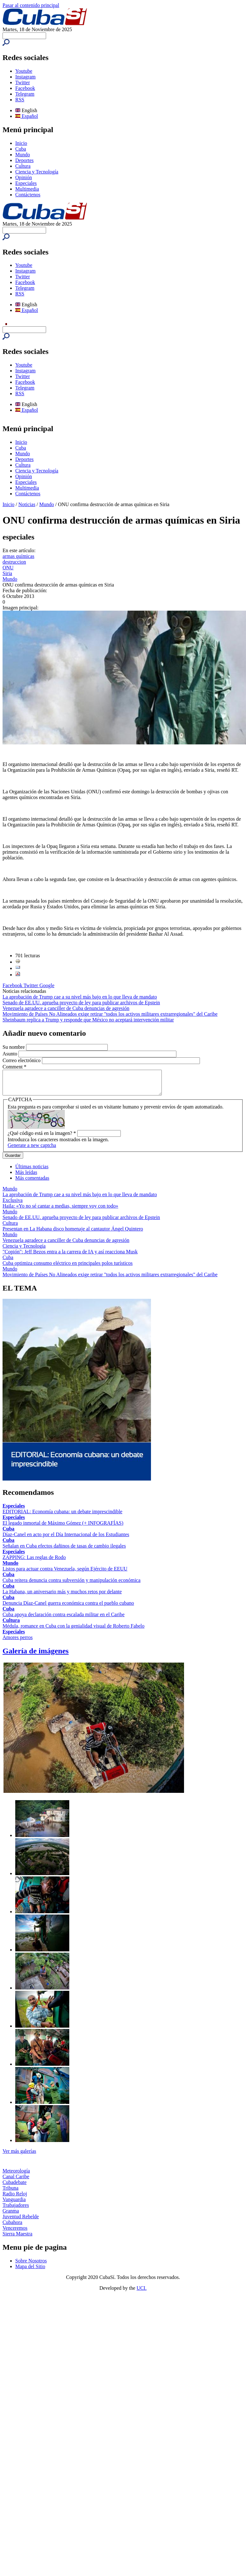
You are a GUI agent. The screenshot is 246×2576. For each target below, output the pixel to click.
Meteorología (16, 2175)
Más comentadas (32, 1182)
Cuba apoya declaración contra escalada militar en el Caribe (64, 1619)
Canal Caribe (16, 2181)
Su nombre (14, 1047)
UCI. (142, 2292)
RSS (19, 99)
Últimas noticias (31, 1171)
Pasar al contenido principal (31, 5)
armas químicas (18, 556)
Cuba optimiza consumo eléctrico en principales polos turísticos (68, 1268)
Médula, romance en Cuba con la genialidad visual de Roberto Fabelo (74, 1630)
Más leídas (26, 1177)
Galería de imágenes (36, 1655)
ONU (8, 567)
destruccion (14, 562)
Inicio (21, 143)
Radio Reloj (15, 2198)
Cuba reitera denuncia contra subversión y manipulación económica (71, 1585)
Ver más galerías (19, 2156)
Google (46, 985)
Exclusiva (13, 1205)
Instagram (25, 76)
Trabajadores (16, 2210)
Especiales (26, 183)
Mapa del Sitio (30, 2271)
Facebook (25, 88)
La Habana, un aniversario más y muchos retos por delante (62, 1596)
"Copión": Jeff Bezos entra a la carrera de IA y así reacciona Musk (70, 1256)
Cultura (23, 166)
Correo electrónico (22, 1060)
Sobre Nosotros (31, 2265)
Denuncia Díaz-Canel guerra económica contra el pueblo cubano (68, 1607)
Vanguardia (14, 2204)
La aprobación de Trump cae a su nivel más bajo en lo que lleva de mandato (80, 997)
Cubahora (12, 2227)
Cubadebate (15, 2187)
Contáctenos (27, 194)
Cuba (20, 149)
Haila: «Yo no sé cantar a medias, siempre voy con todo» (60, 1210)
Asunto (10, 1053)
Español (26, 116)
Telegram (24, 94)
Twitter (22, 82)
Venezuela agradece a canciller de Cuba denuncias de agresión (66, 1008)
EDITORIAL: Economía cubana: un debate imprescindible (62, 1516)
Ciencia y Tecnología (36, 171)
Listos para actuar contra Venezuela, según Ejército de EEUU (65, 1573)
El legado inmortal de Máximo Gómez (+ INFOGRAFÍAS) (63, 1527)
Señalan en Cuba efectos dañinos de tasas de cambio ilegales (64, 1550)
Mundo (22, 154)
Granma (11, 2215)
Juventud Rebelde (21, 2221)
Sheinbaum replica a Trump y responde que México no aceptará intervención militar (88, 1019)
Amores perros (18, 1642)
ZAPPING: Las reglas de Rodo (34, 1562)
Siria (7, 573)
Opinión (23, 177)
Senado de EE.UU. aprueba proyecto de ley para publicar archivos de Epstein (81, 1002)
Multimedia (27, 189)
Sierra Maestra (17, 2238)
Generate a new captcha (32, 1150)
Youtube (23, 71)
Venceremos (15, 2232)
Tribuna (10, 2192)
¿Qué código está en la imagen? (42, 1138)
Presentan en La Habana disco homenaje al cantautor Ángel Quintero (73, 1233)
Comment (14, 1066)
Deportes (24, 160)
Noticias (26, 504)
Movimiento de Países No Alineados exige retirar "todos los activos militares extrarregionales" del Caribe (110, 1014)
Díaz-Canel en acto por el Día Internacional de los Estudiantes (66, 1539)
